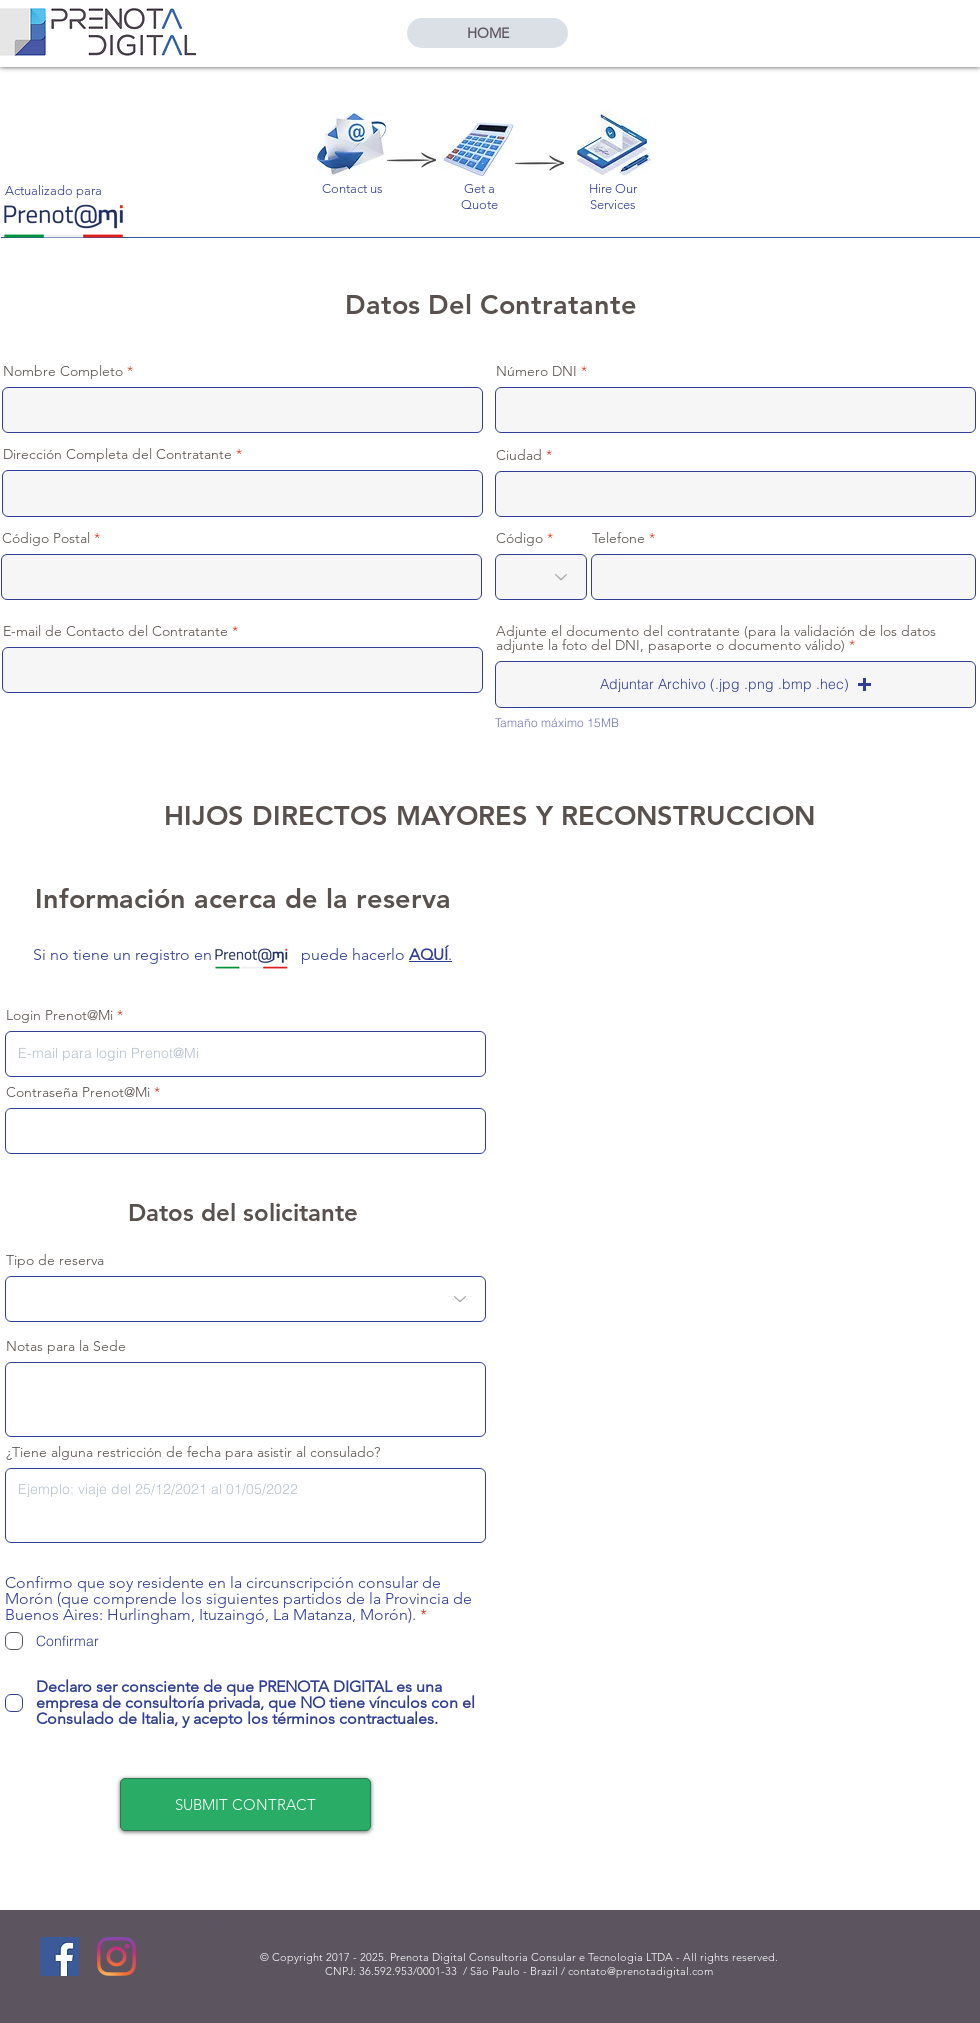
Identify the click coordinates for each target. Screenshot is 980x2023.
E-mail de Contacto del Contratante (115, 631)
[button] (735, 684)
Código (519, 538)
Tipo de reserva (55, 1260)
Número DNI (536, 371)
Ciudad (519, 455)
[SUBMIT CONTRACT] (245, 1804)
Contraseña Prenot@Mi (78, 1092)
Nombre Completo (63, 371)
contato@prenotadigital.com (640, 1971)
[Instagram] (116, 1956)
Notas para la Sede (66, 1346)
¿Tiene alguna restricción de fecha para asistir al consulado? (193, 1452)
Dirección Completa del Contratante (117, 454)
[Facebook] (59, 1956)
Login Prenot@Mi (59, 1015)
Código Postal (46, 538)
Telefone (618, 538)
